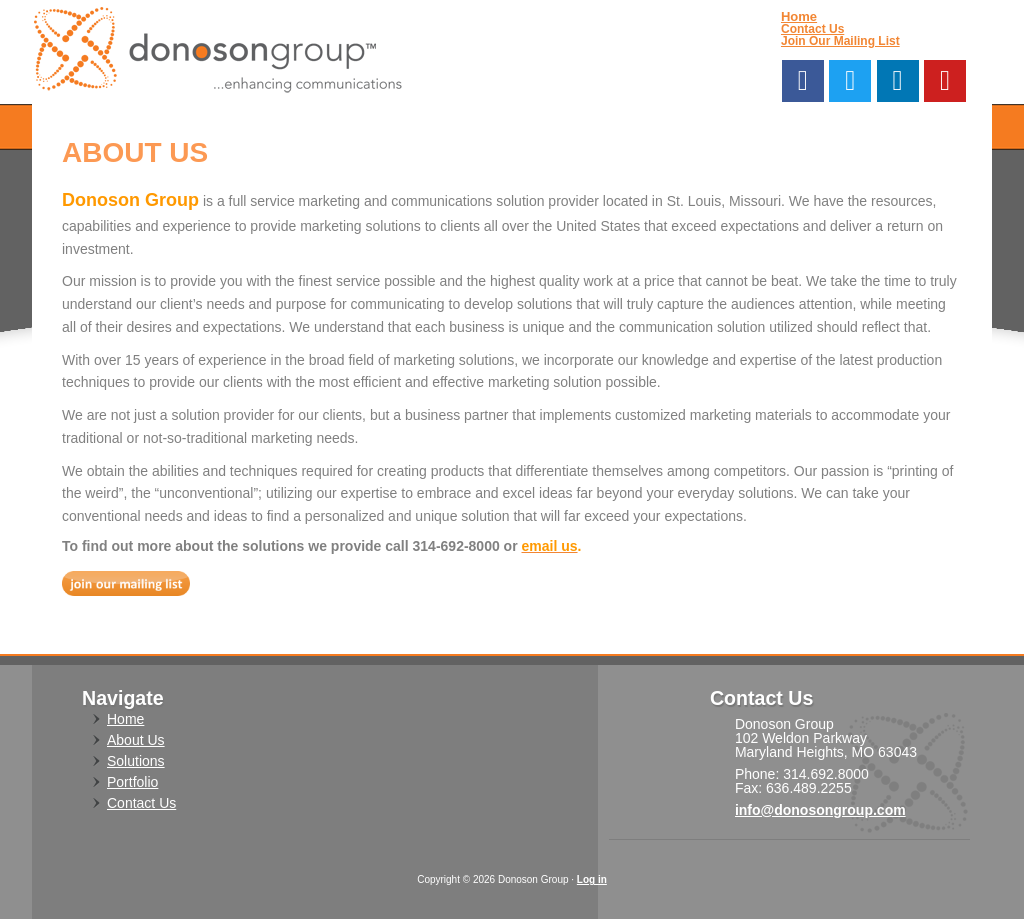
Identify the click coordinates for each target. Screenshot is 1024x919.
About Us (136, 740)
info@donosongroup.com (820, 810)
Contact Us (812, 29)
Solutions (136, 761)
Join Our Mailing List (840, 41)
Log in (592, 879)
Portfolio (132, 782)
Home (799, 16)
